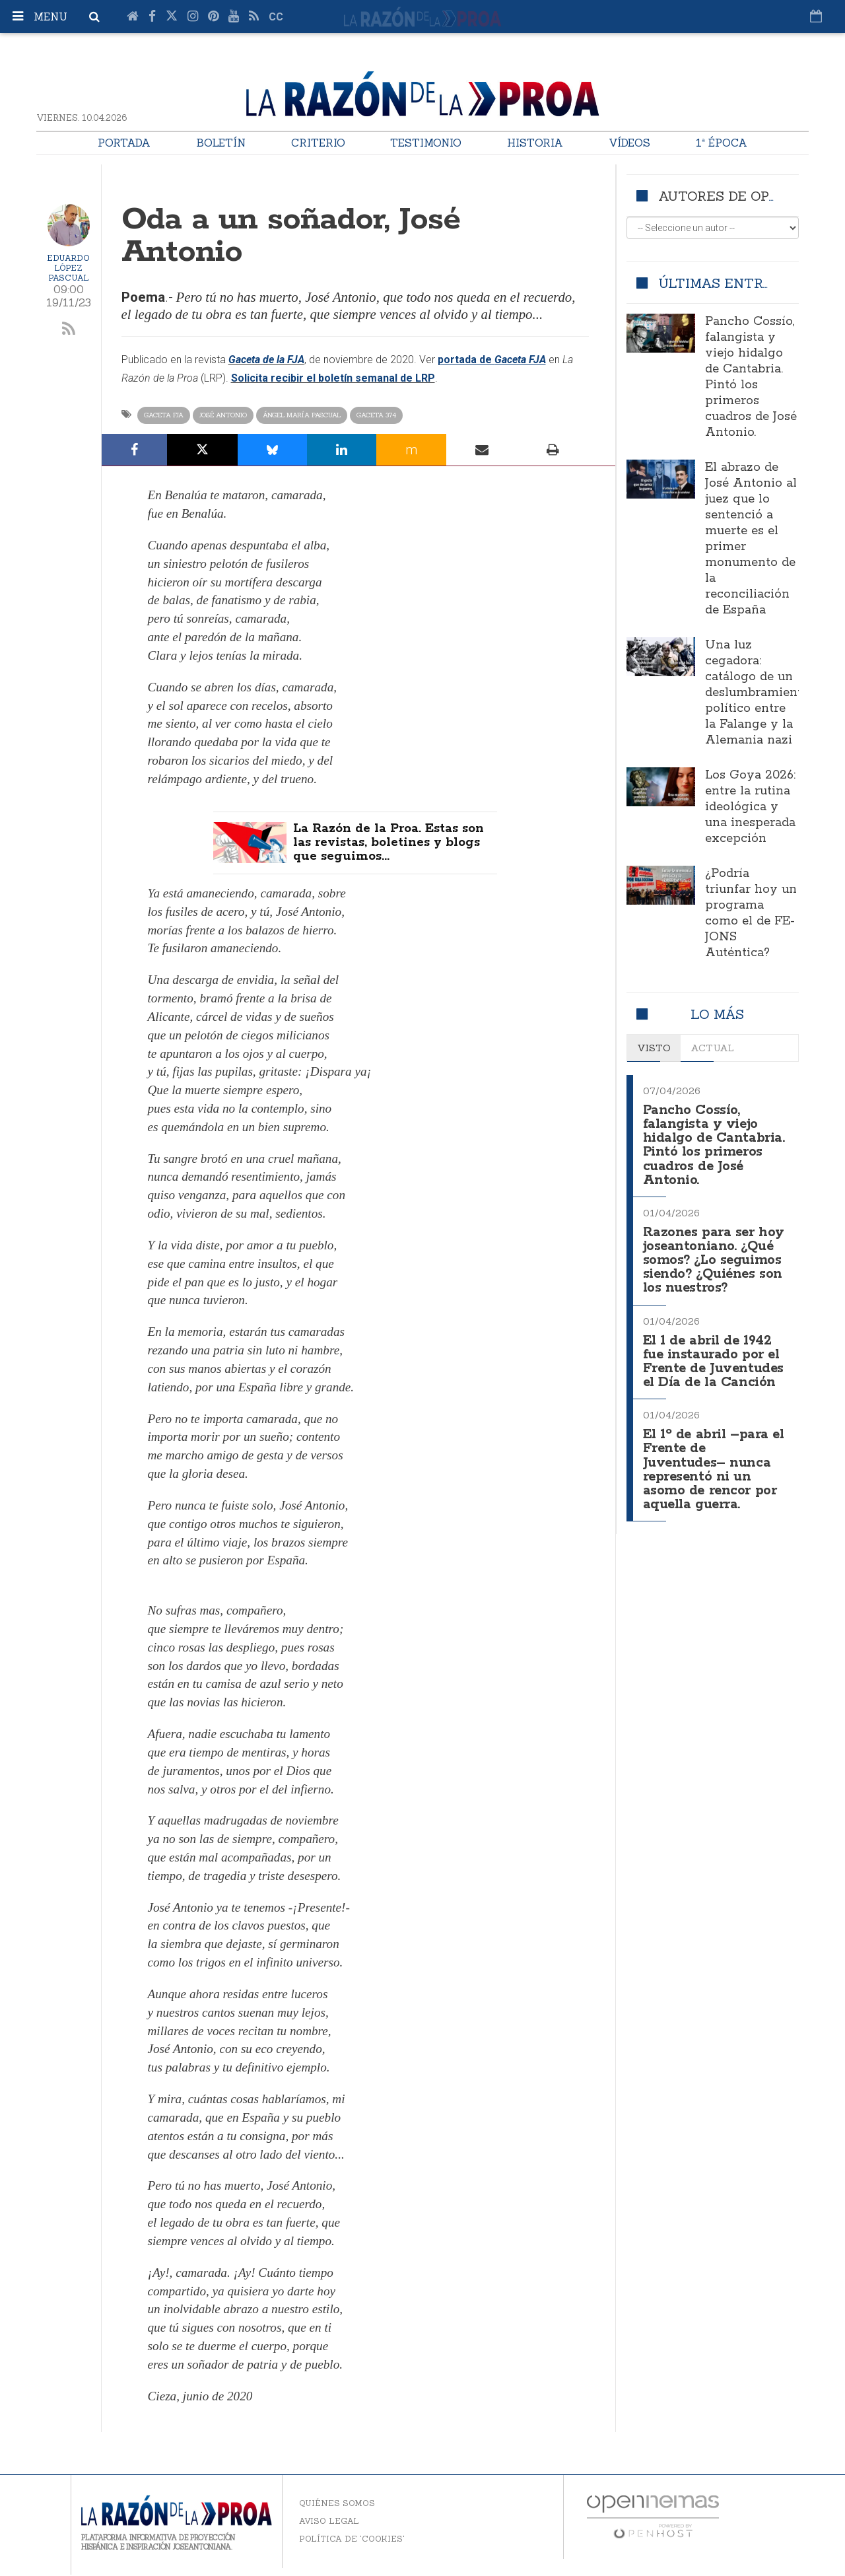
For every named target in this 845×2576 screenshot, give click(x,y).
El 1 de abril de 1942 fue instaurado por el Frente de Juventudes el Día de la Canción (715, 1352)
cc (276, 17)
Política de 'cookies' (352, 2540)
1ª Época (721, 142)
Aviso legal (329, 2522)
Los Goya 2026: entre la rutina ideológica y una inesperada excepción (750, 807)
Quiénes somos (337, 2504)
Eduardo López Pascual (68, 268)
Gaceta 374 (376, 415)
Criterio (318, 142)
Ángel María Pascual (302, 415)
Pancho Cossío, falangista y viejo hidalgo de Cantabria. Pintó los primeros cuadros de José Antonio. (751, 377)
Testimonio (425, 142)
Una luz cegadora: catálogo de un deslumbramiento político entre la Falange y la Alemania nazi (757, 692)
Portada (124, 142)
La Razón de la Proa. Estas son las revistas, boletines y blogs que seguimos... (394, 844)
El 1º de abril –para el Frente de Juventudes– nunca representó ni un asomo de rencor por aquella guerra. (716, 1457)
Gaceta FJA (164, 415)
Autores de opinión (733, 196)
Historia (535, 142)
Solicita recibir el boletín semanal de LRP (333, 378)
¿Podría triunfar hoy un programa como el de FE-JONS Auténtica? (751, 913)
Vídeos (629, 142)
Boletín (221, 142)
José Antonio (223, 415)
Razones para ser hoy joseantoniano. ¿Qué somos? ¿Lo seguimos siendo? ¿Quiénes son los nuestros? (715, 1254)
